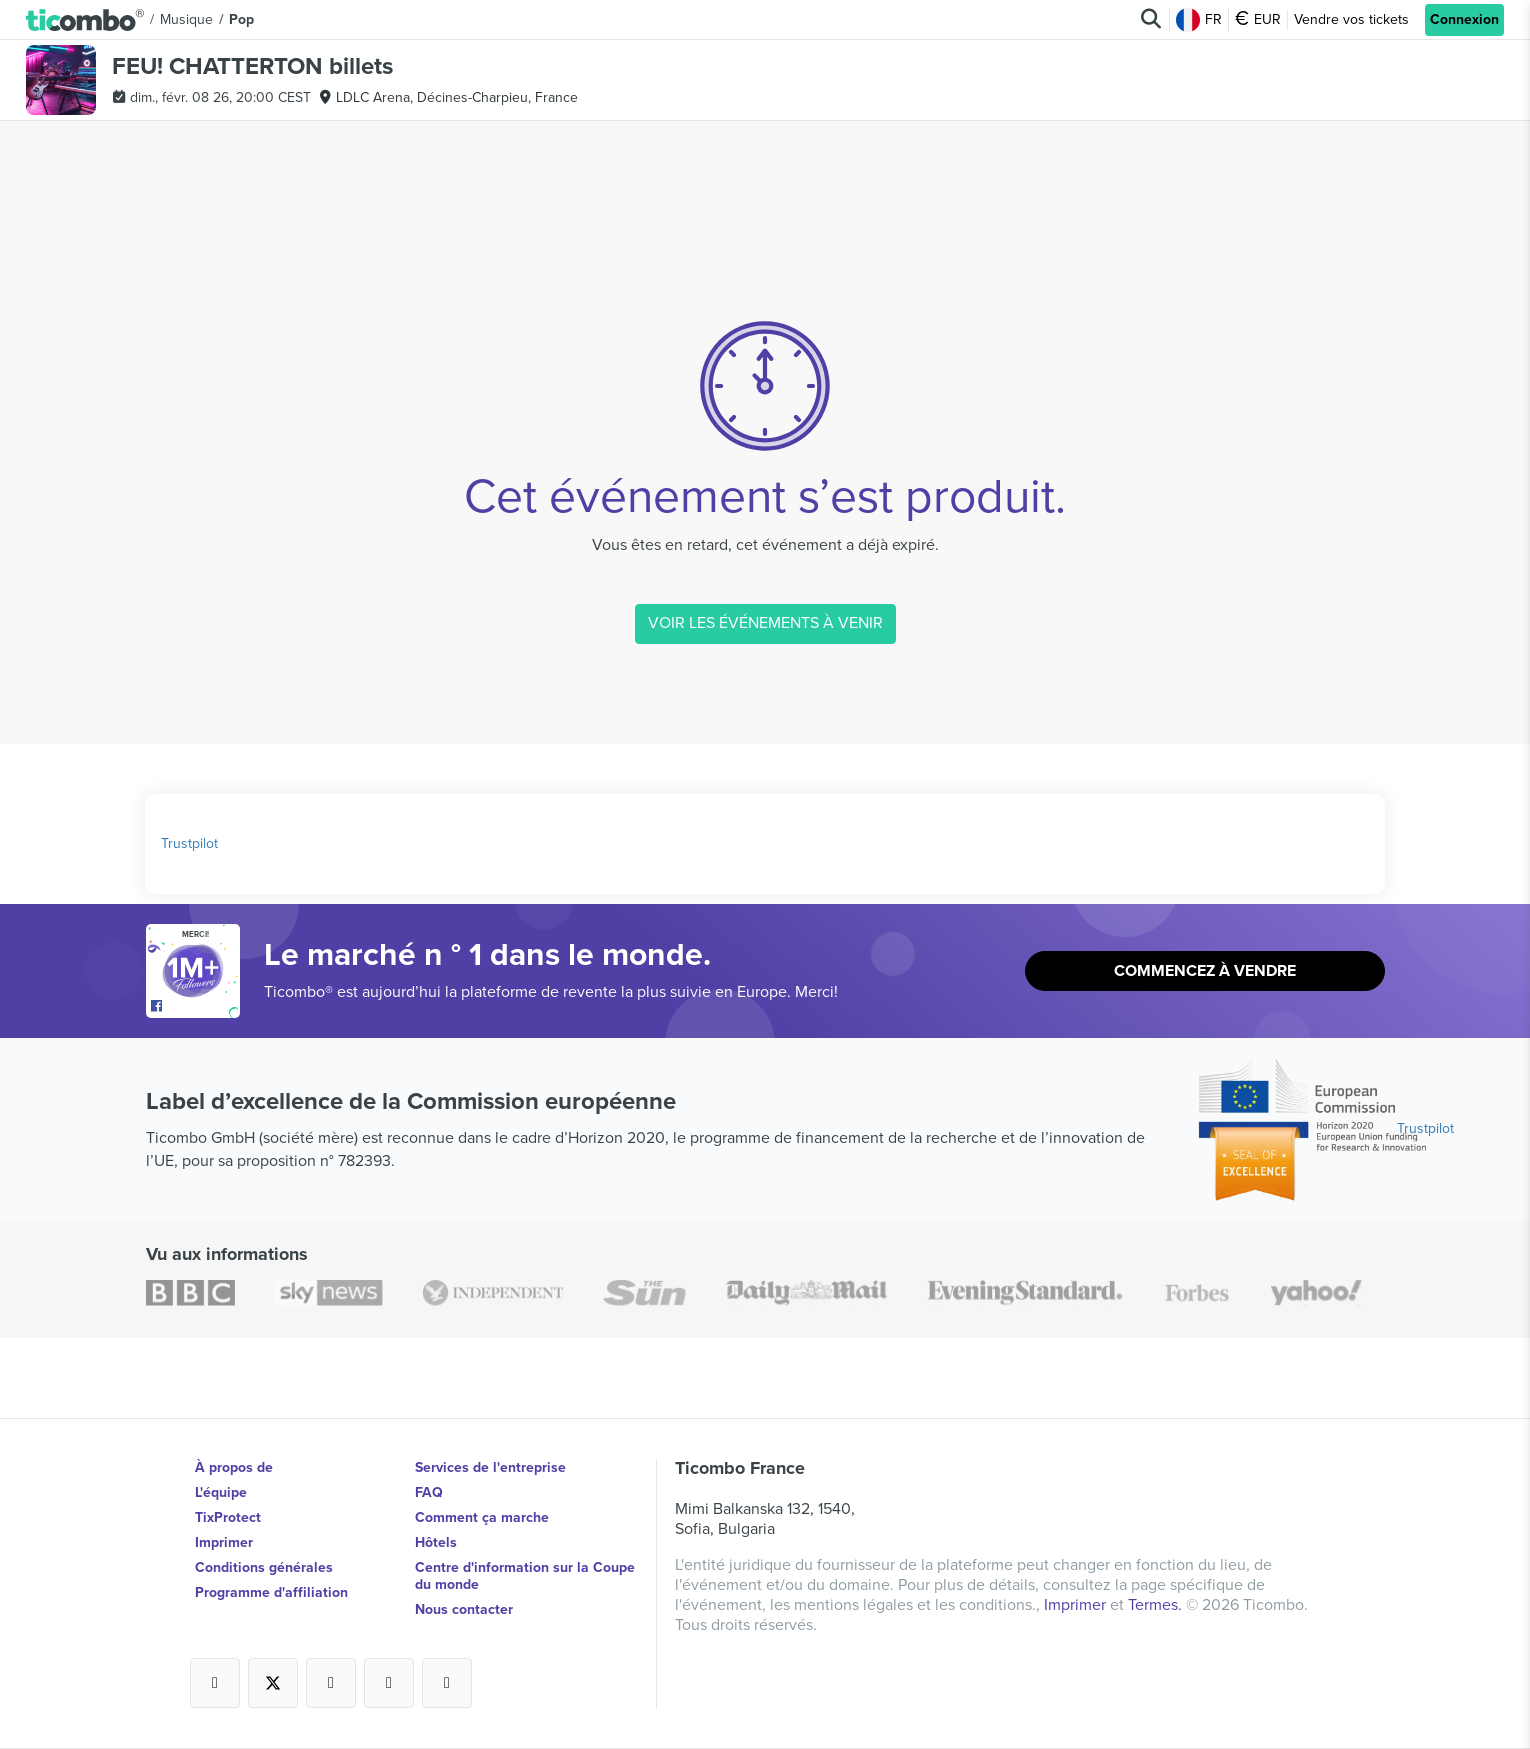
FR (1199, 20)
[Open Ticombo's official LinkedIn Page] (447, 1683)
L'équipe (221, 1492)
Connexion (1464, 19)
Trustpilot (189, 843)
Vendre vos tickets (1351, 19)
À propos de (234, 1467)
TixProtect (228, 1517)
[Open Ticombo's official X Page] (273, 1683)
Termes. (1157, 1605)
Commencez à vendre (1205, 971)
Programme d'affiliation (271, 1592)
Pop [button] (241, 19)
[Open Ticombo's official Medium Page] (389, 1683)
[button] (85, 20)
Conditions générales (264, 1567)
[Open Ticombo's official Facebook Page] (195, 1008)
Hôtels (436, 1542)
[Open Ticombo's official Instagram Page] (331, 1683)
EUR (1258, 20)
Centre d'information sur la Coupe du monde (525, 1576)
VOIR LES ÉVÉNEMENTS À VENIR (765, 623)
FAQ (429, 1492)
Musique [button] (186, 19)
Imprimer (224, 1542)
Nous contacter (464, 1609)
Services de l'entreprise (490, 1467)
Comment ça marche (482, 1517)
